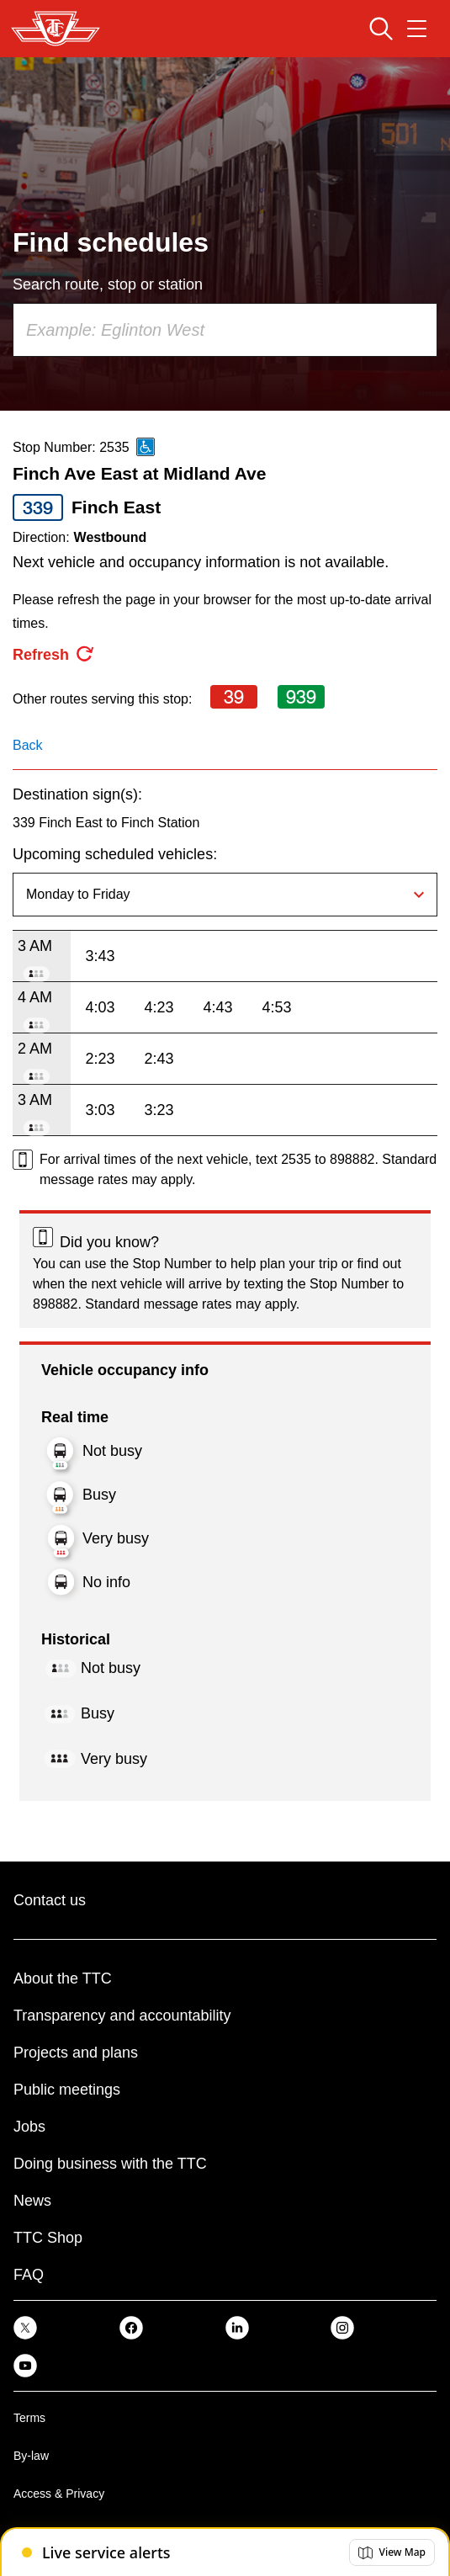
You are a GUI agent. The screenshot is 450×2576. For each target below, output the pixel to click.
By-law (31, 2455)
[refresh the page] (54, 655)
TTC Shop (47, 2237)
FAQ (28, 2274)
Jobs (29, 2126)
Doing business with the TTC (110, 2163)
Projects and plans (75, 2052)
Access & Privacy (58, 2493)
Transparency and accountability (121, 2015)
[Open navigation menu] (416, 28)
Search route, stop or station (108, 284)
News (32, 2200)
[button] (392, 2552)
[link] (25, 2326)
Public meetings (66, 2089)
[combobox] (225, 330)
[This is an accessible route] (145, 447)
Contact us (49, 1900)
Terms (29, 2418)
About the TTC (62, 1978)
